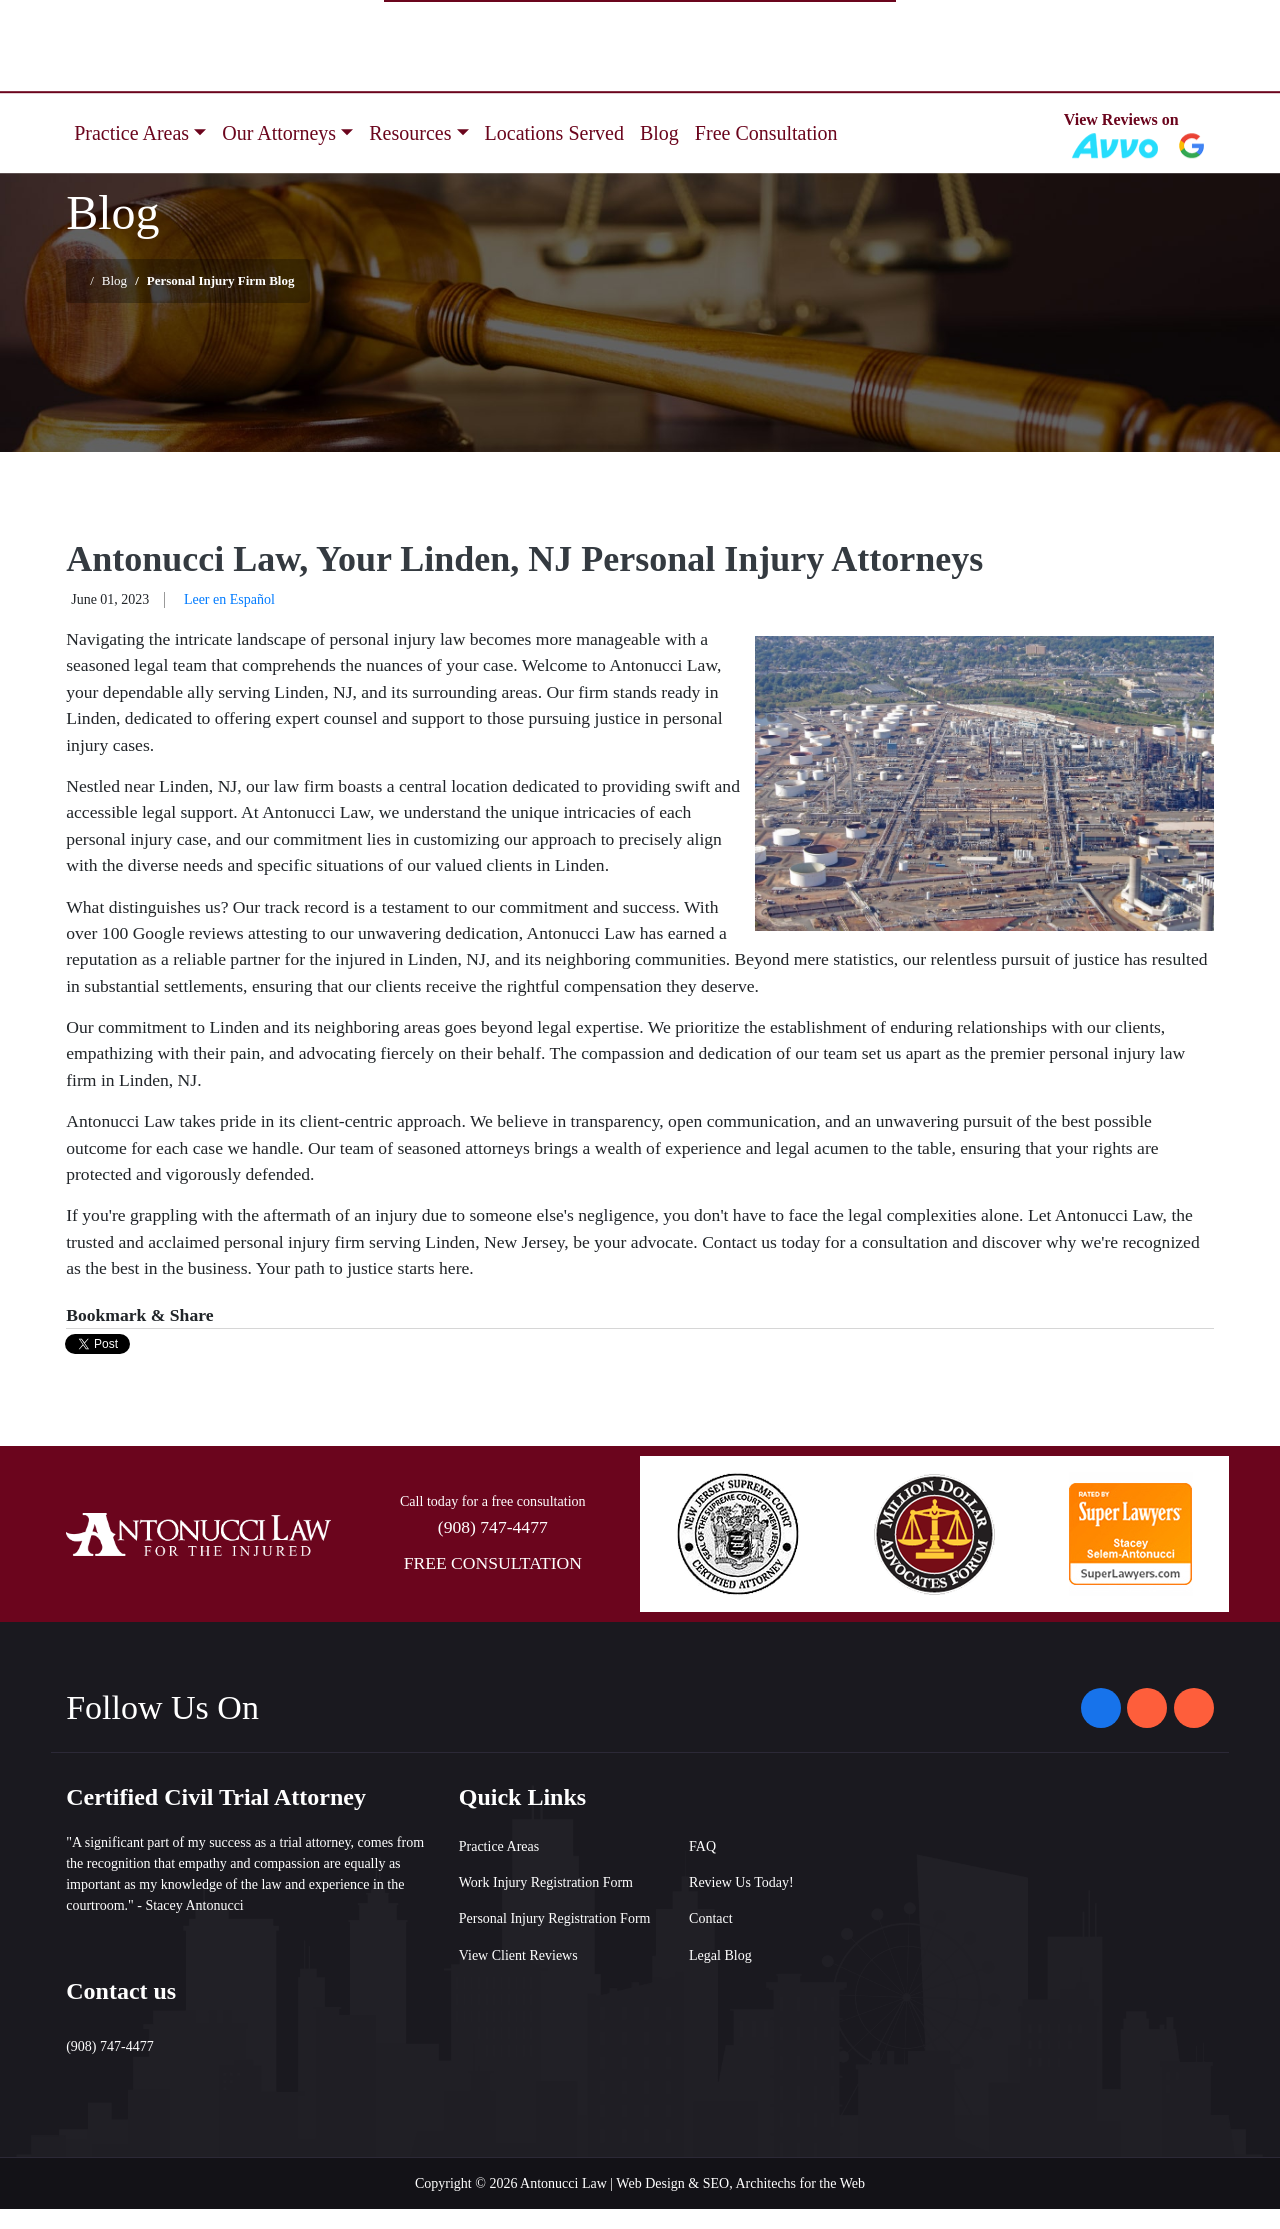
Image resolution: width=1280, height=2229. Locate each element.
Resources (410, 133)
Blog (659, 133)
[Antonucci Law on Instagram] (1147, 1708)
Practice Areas (131, 133)
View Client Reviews (518, 1955)
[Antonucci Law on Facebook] (1101, 1708)
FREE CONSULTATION (493, 1563)
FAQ (702, 1846)
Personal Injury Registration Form (555, 1918)
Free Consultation (766, 133)
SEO (716, 2183)
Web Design (650, 2183)
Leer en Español (229, 599)
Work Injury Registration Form (546, 1882)
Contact (711, 1918)
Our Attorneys (279, 133)
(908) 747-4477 (493, 1527)
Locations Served (554, 133)
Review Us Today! (741, 1882)
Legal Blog (720, 1955)
